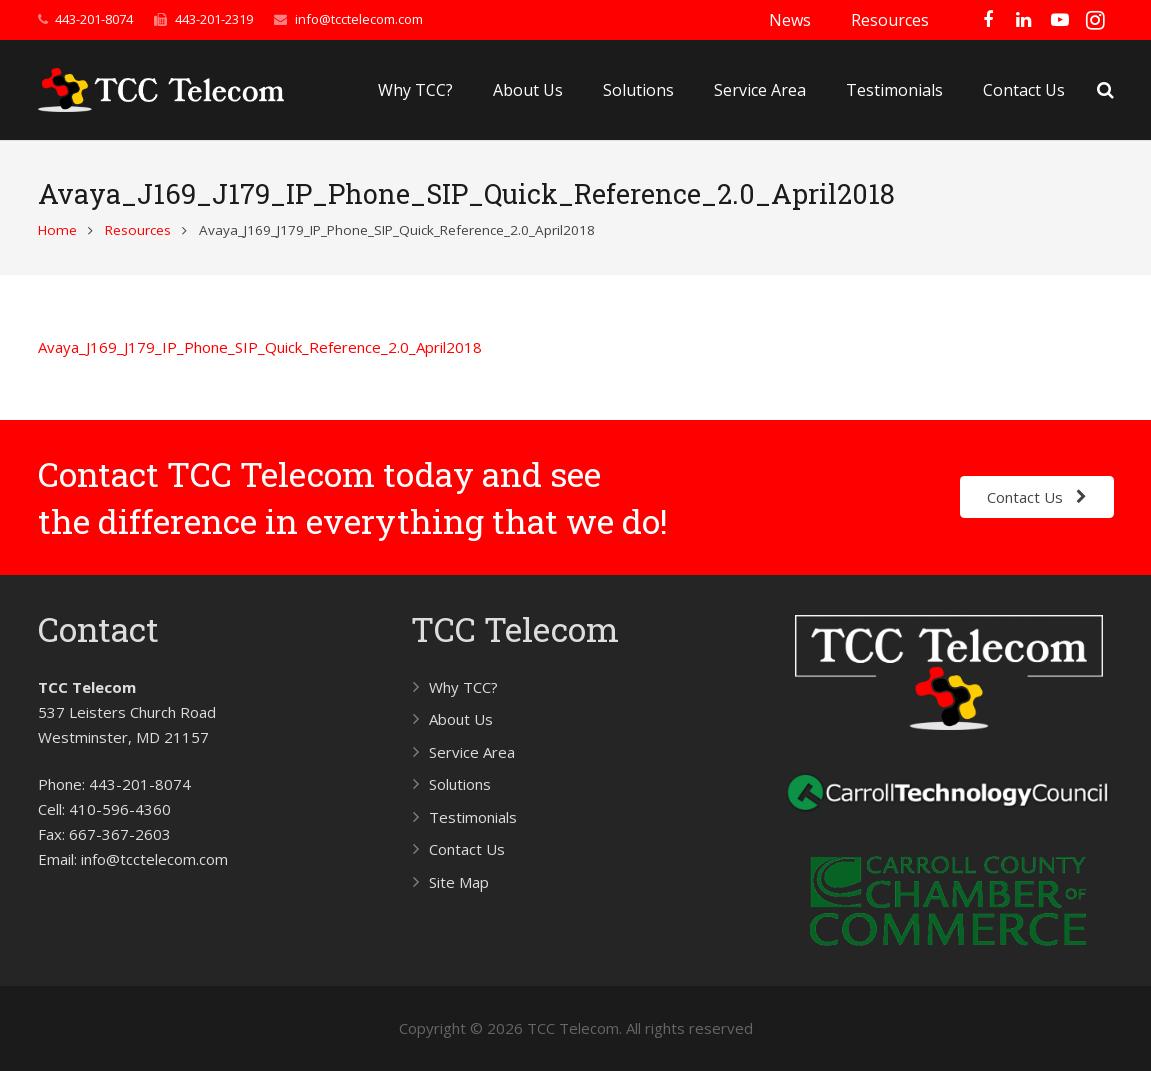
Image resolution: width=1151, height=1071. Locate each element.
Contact (98, 628)
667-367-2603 (120, 834)
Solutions (460, 784)
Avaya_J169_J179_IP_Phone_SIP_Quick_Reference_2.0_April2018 (260, 347)
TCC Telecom (515, 628)
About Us (461, 719)
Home (57, 230)
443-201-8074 (94, 19)
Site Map (459, 882)
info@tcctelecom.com (359, 19)
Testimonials (473, 817)
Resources (138, 230)
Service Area (472, 752)
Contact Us (467, 849)
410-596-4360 (120, 809)
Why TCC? (463, 687)
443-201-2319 (214, 19)
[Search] (1105, 90)
